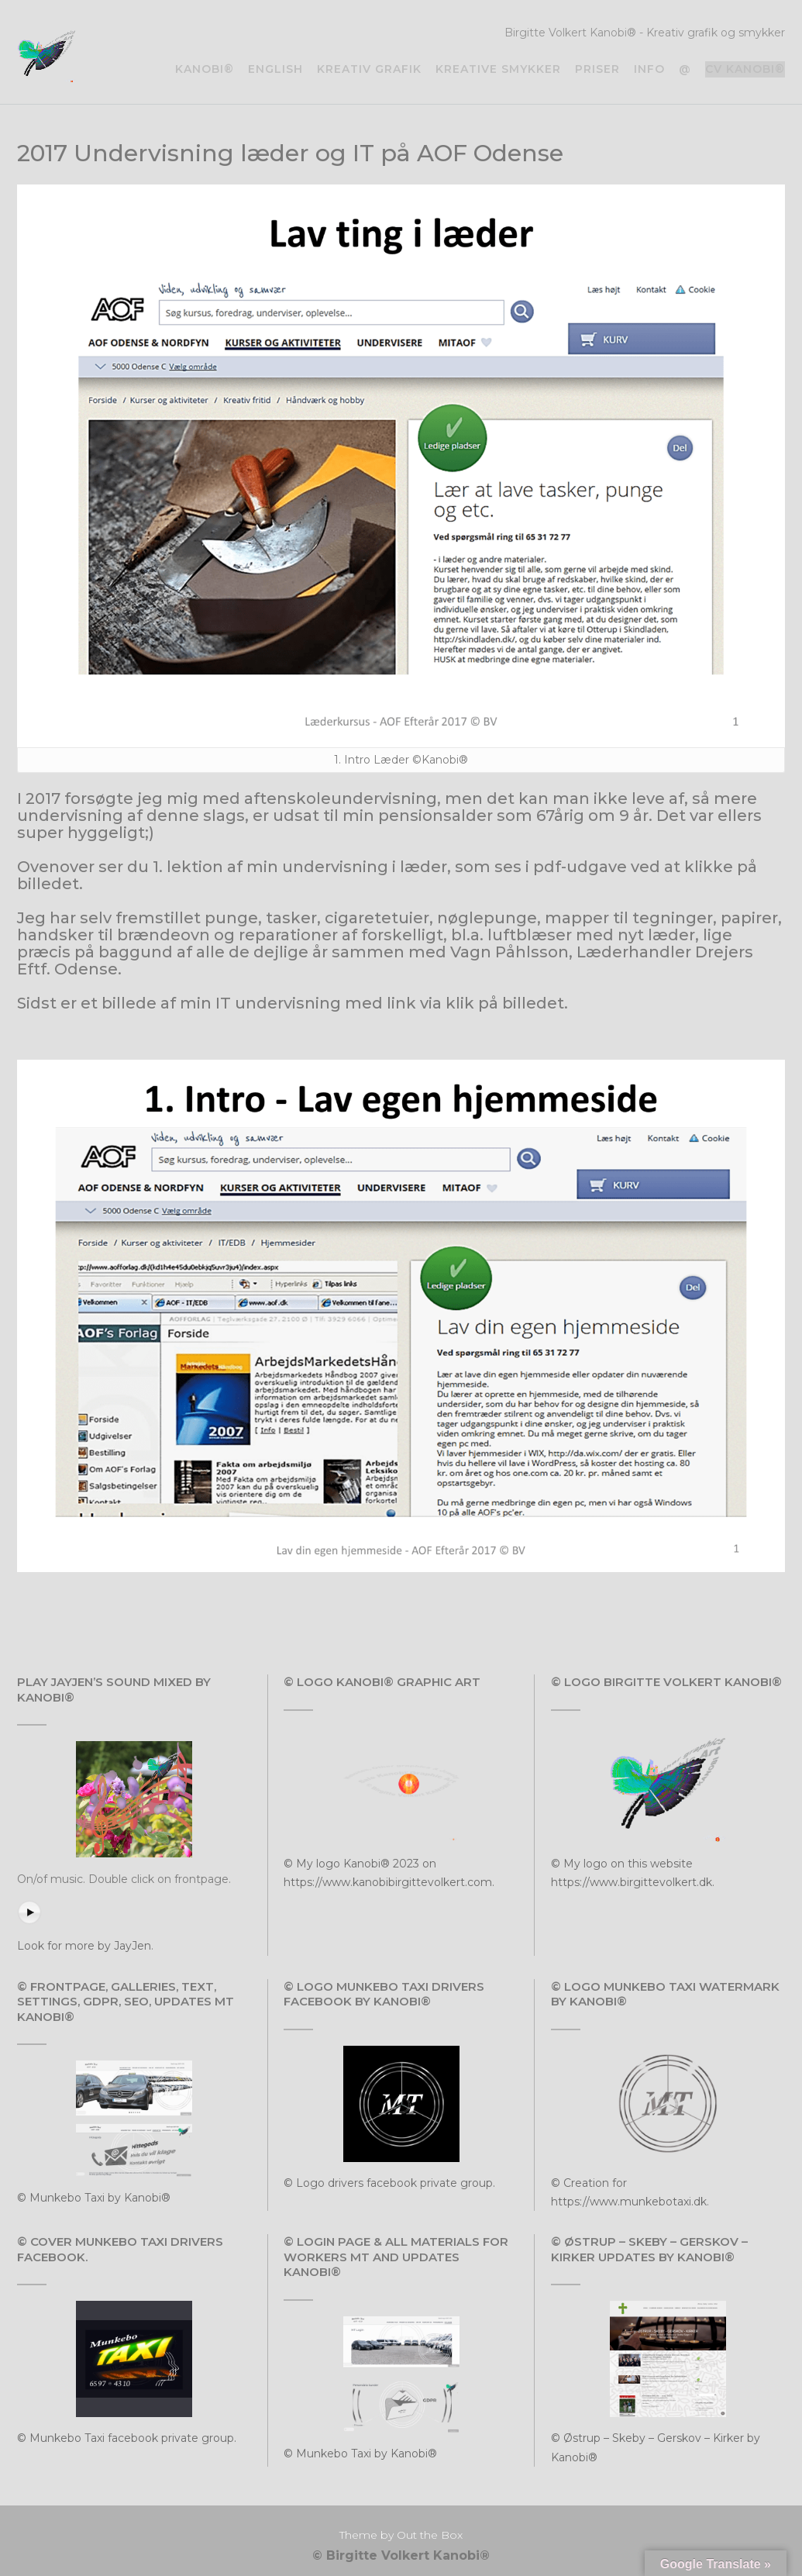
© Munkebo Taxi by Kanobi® (93, 2198)
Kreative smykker (498, 69)
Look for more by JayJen (84, 1946)
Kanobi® (204, 69)
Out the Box (430, 2535)
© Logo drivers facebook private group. (389, 2183)
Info (649, 69)
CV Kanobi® (745, 69)
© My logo (313, 1864)
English (275, 69)
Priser (597, 69)
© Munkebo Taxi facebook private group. (126, 2438)
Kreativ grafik (369, 69)
